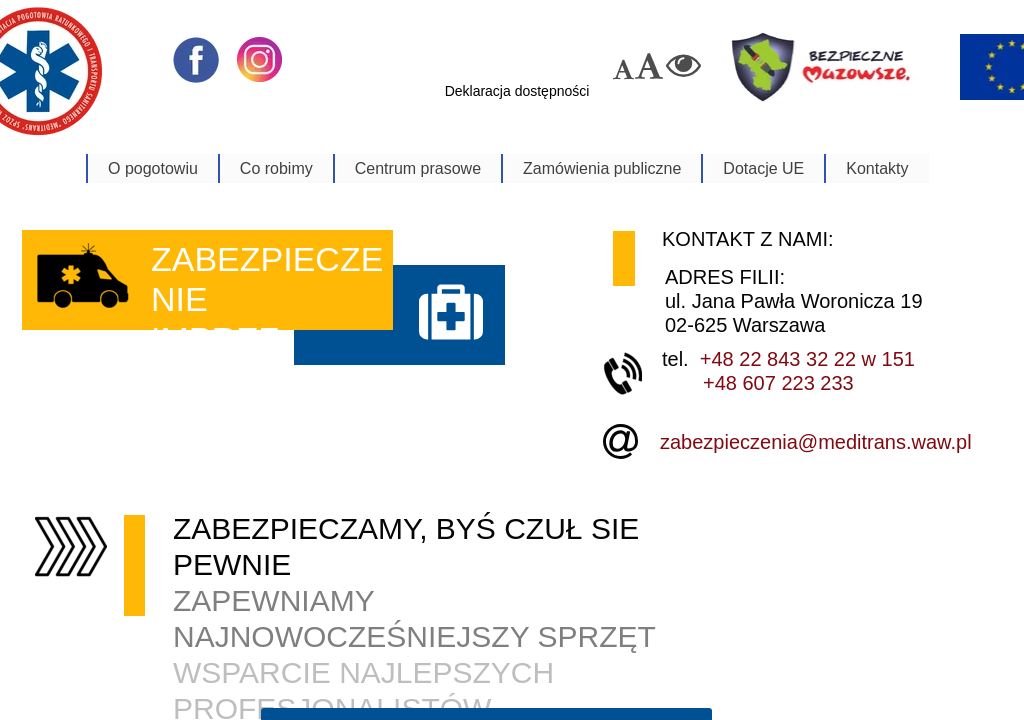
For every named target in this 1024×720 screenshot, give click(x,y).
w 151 (885, 359)
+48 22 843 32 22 (778, 359)
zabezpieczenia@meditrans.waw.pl (816, 442)
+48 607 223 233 (778, 383)
